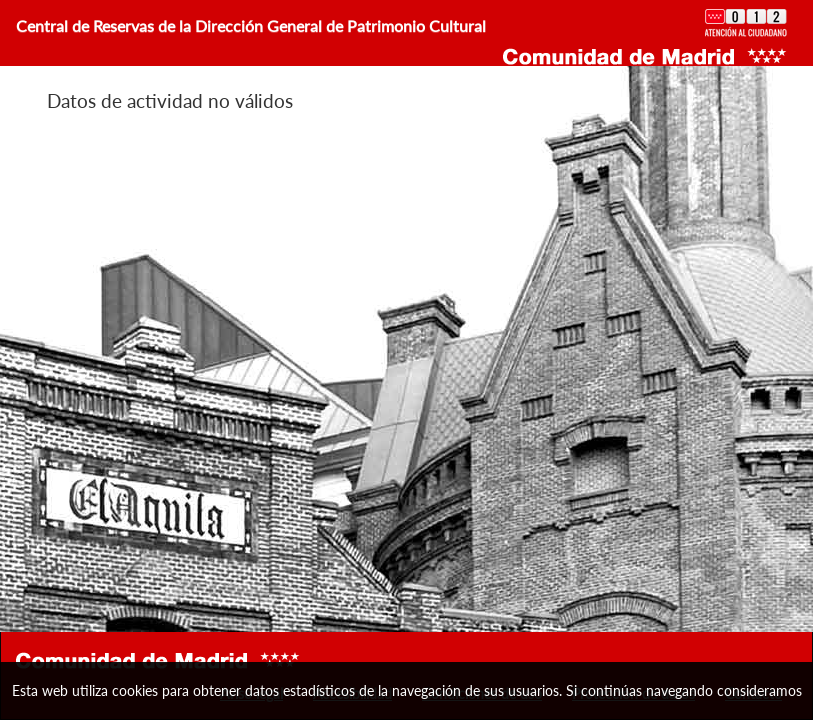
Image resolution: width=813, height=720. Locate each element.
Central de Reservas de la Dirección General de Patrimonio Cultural (251, 25)
